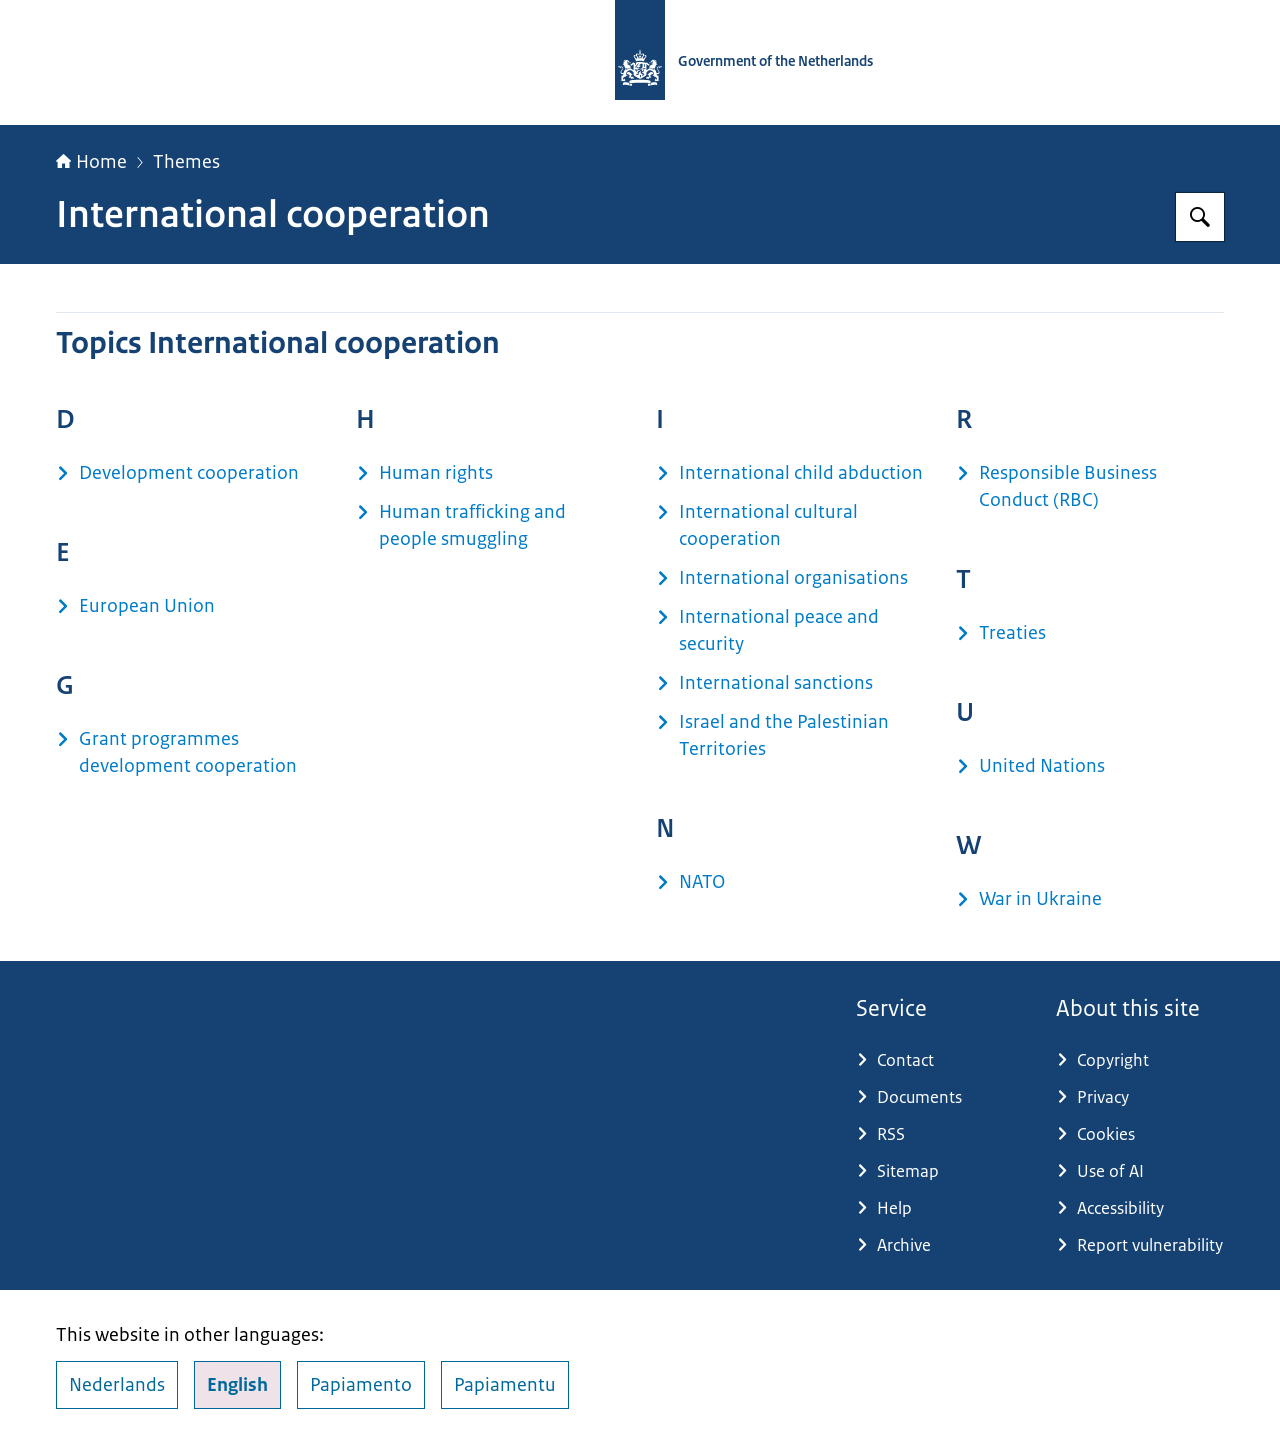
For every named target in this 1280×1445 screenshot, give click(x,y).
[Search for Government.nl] (1200, 217)
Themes (186, 162)
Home (91, 162)
